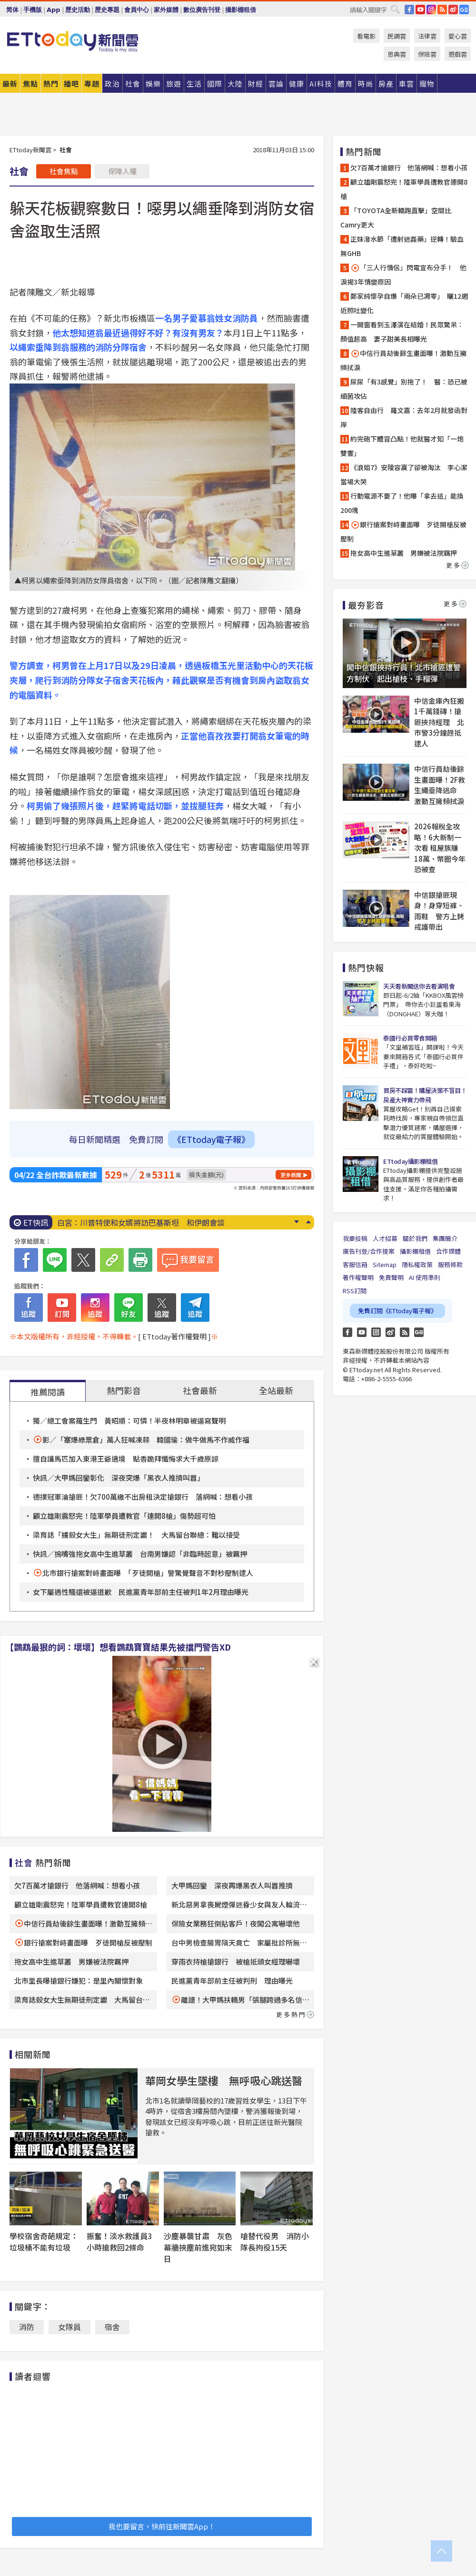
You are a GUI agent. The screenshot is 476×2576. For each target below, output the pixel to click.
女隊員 (69, 2326)
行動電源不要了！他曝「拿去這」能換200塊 (402, 503)
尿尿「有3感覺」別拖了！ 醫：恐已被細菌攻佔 (403, 389)
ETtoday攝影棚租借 (410, 1161)
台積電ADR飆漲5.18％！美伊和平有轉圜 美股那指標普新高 (159, 1222)
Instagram (376, 1332)
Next (296, 1222)
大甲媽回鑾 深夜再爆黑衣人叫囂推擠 (232, 1885)
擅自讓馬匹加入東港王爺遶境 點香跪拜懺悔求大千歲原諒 (125, 1459)
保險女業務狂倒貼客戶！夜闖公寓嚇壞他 (235, 1923)
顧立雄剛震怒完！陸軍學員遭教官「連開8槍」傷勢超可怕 (124, 1516)
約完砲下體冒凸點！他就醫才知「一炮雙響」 (402, 446)
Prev (308, 1222)
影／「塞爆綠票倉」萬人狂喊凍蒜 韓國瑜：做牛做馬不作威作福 (145, 1440)
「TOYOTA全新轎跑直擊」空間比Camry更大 (395, 217)
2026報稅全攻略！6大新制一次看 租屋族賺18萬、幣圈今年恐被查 (440, 847)
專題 (91, 83)
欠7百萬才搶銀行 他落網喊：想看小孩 (77, 1885)
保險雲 (427, 54)
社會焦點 (64, 171)
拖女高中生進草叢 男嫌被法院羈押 (71, 1961)
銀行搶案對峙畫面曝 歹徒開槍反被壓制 (88, 1942)
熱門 (51, 83)
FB (409, 9)
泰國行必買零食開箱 (410, 1037)
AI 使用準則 (424, 1277)
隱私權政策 (417, 1264)
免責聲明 (391, 1277)
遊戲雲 (457, 54)
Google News (464, 9)
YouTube (420, 9)
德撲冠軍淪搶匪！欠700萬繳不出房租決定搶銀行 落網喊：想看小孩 (143, 1497)
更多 (457, 565)
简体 (12, 9)
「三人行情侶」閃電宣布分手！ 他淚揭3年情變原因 (403, 274)
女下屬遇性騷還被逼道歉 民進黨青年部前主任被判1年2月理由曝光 (140, 1592)
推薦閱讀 (47, 1392)
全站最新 (276, 1390)
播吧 (71, 83)
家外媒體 (166, 9)
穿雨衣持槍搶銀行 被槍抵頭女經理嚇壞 (235, 1961)
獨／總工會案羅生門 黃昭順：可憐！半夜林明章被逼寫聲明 (129, 1421)
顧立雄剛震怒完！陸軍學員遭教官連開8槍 (80, 1904)
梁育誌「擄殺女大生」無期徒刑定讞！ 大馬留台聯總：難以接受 (136, 1535)
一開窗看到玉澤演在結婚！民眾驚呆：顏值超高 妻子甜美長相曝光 (402, 332)
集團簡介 (445, 1238)
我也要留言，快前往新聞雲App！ (162, 2526)
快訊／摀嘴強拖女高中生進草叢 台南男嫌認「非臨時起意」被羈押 (140, 1554)
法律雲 (427, 35)
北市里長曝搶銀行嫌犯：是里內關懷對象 (78, 1981)
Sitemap (385, 1264)
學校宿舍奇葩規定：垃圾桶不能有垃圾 (44, 2241)
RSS (442, 9)
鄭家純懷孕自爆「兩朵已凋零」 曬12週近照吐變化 (404, 303)
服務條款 (450, 1264)
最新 (10, 83)
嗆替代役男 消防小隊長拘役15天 (274, 2241)
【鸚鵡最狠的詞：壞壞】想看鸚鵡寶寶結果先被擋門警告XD (118, 1647)
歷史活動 (77, 9)
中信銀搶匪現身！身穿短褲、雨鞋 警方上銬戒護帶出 (439, 911)
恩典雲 (396, 54)
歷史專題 (107, 9)
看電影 (366, 35)
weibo (453, 9)
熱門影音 (124, 1390)
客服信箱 (355, 1264)
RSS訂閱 (355, 1290)
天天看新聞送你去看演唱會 (419, 986)
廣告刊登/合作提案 (369, 1251)
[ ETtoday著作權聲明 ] (174, 1336)
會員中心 (136, 9)
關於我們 (415, 1238)
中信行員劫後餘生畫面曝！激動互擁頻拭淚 (403, 360)
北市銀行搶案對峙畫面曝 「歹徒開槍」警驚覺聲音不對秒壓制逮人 (147, 1573)
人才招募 (385, 1238)
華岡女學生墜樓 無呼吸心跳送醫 (223, 2080)
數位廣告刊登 (201, 9)
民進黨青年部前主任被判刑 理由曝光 (232, 1981)
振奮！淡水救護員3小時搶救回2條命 (119, 2241)
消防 (26, 2326)
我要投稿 (355, 1238)
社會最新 (200, 1390)
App (53, 9)
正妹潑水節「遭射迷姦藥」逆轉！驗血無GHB (402, 246)
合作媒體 (448, 1251)
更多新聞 (290, 1175)
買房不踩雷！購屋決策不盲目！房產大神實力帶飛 (424, 1095)
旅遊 (173, 83)
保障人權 (122, 171)
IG (431, 9)
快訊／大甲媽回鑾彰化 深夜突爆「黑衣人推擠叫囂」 (118, 1478)
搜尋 (395, 9)
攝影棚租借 (240, 9)
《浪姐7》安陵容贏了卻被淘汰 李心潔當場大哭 (403, 474)
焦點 (30, 83)
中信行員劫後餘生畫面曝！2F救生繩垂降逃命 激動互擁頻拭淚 (439, 785)
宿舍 (112, 2326)
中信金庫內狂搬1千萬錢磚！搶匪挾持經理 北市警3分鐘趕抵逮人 (439, 722)
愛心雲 (457, 35)
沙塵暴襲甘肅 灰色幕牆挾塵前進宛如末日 (198, 2247)
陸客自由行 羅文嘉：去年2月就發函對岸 (403, 417)
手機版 (32, 9)
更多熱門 (295, 2014)
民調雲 (396, 35)
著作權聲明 (358, 1277)
